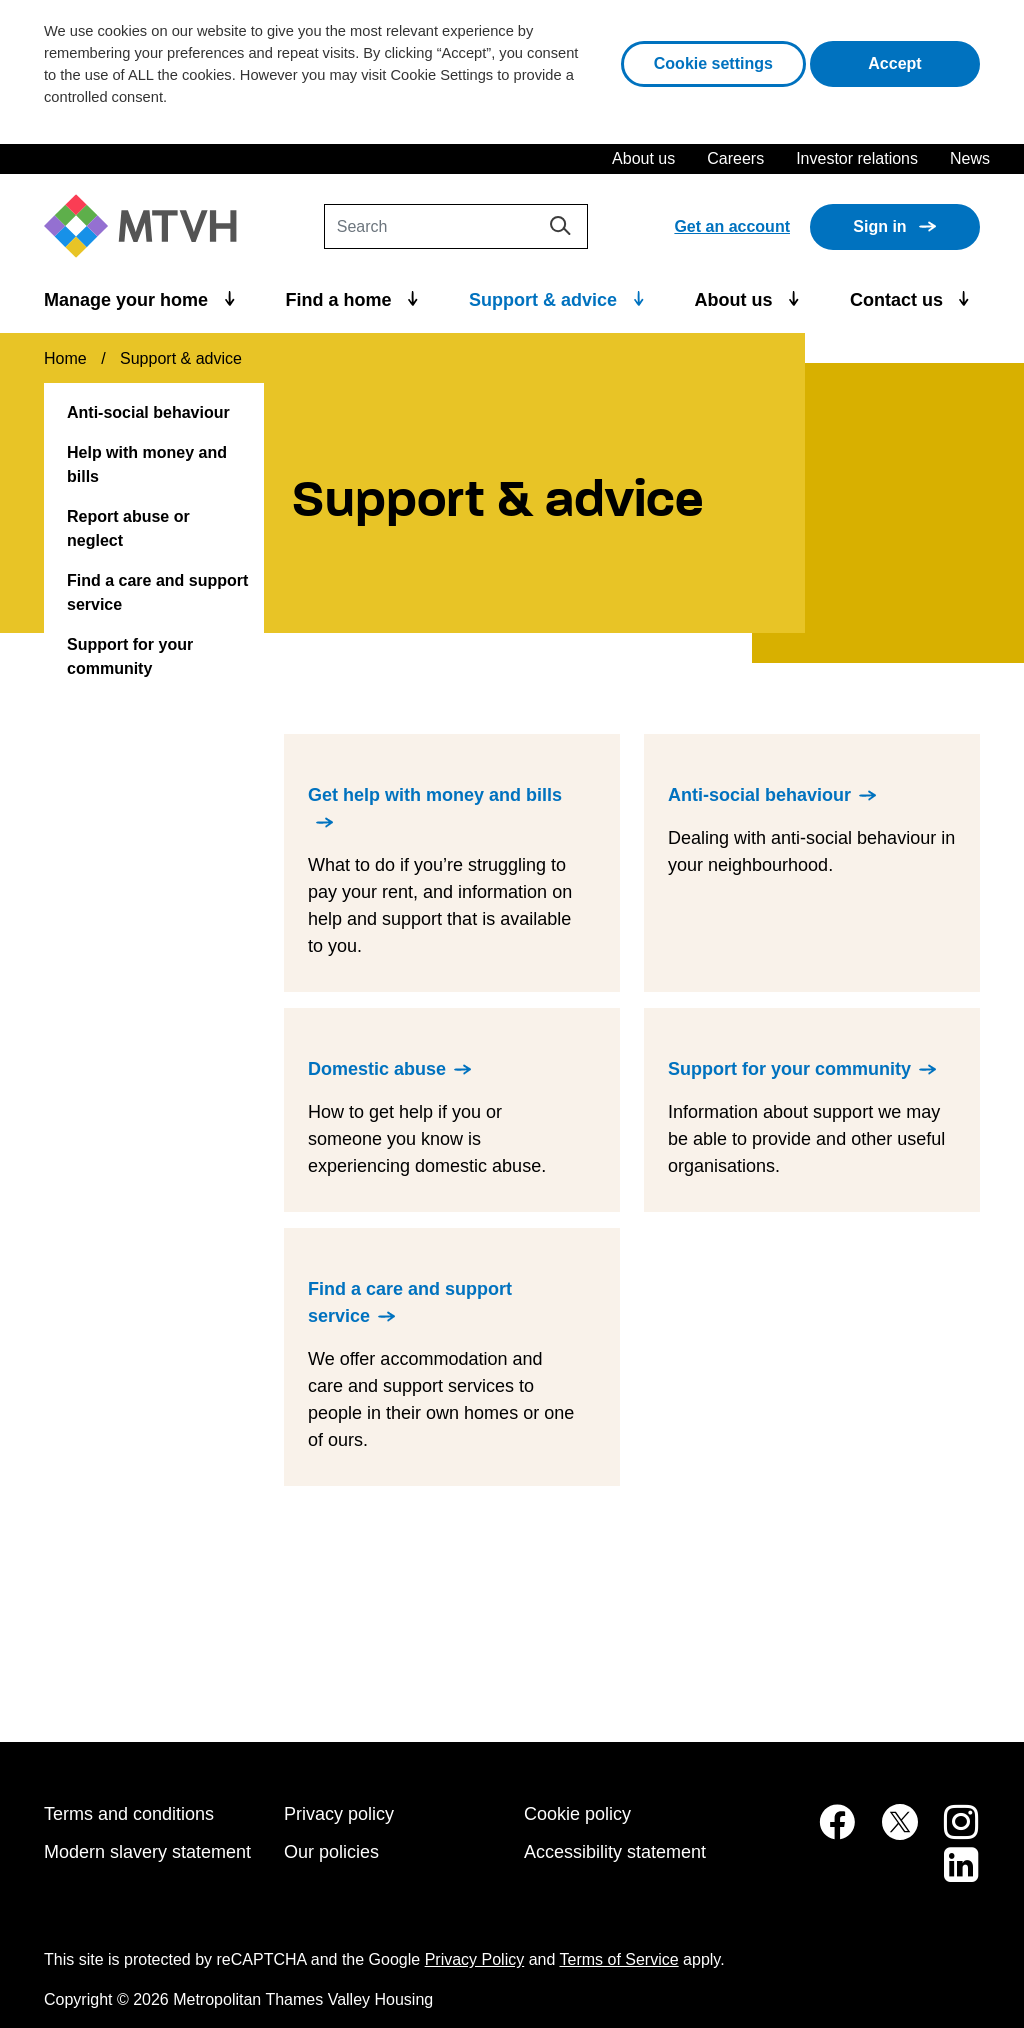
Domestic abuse (377, 1069)
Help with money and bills (147, 464)
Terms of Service (619, 1959)
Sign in (879, 226)
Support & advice (545, 300)
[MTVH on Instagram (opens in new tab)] (951, 1832)
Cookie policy (577, 1814)
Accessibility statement (615, 1852)
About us (643, 158)
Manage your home (128, 300)
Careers (735, 158)
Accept (924, 61)
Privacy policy (339, 1814)
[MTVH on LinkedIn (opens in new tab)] (951, 1875)
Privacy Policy (475, 1959)
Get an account (732, 226)
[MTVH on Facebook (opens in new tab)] (826, 1832)
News (970, 158)
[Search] (456, 226)
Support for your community (130, 656)
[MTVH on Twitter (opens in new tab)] (889, 1832)
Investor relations (857, 158)
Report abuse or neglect (128, 528)
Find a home (341, 300)
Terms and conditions (129, 1814)
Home (65, 358)
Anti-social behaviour (148, 412)
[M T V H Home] (148, 226)
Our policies (331, 1852)
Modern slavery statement (147, 1852)
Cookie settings (713, 63)
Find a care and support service (157, 592)
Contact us (899, 300)
